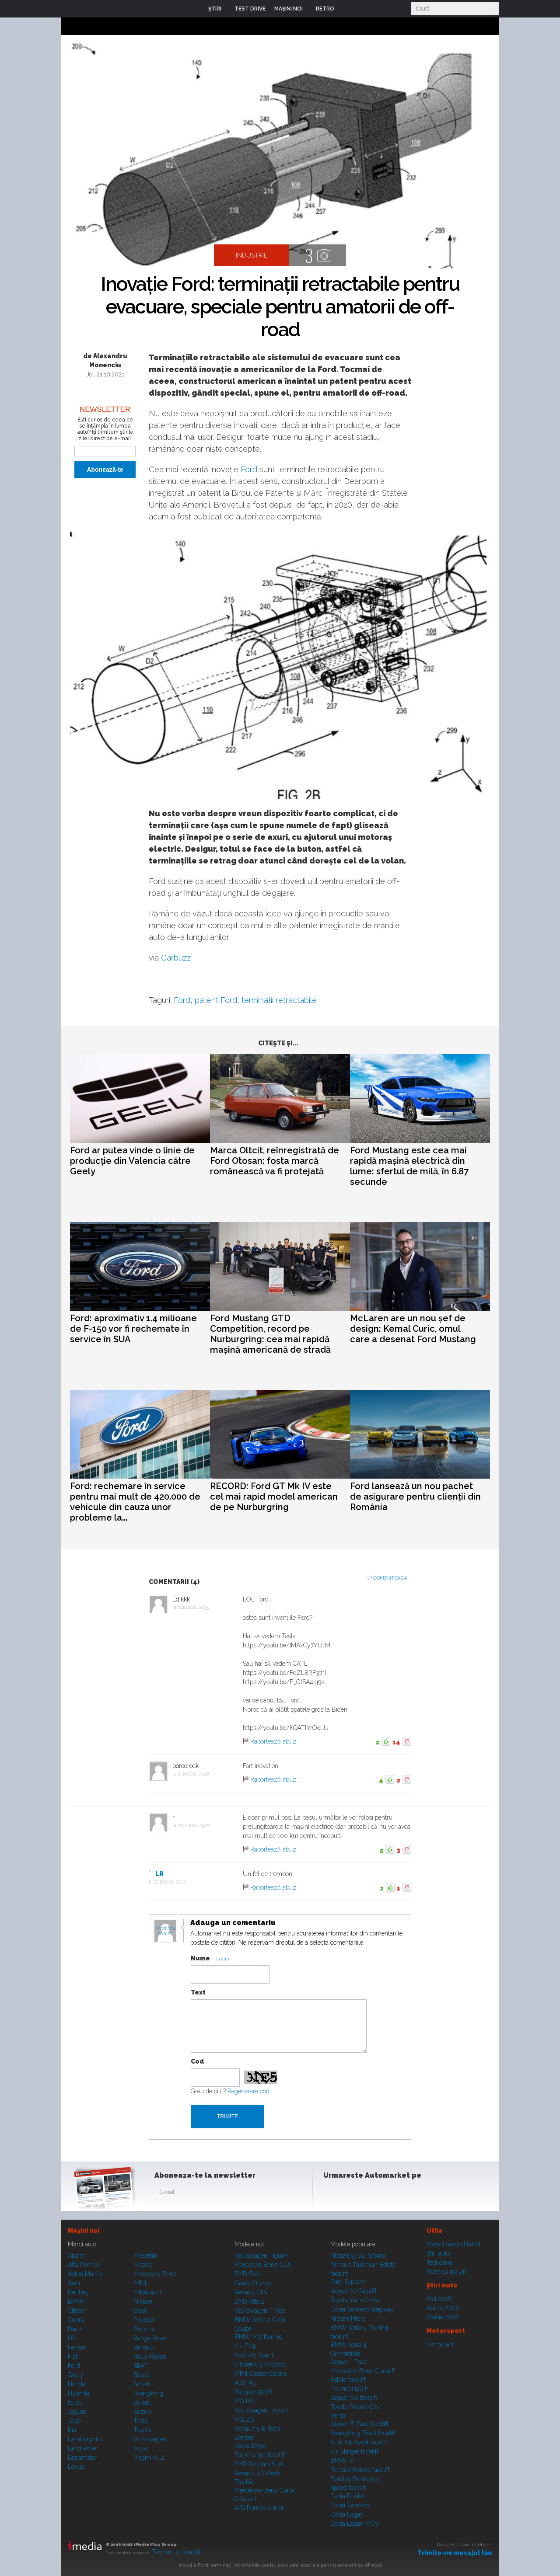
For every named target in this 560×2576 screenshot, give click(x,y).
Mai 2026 (439, 2298)
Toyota (142, 2429)
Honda (76, 2384)
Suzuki (142, 2411)
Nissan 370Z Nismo (357, 2255)
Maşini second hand (453, 2244)
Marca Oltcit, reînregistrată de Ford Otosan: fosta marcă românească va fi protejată (274, 1161)
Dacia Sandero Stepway (362, 2309)
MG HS (244, 2401)
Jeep (74, 2420)
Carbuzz (176, 957)
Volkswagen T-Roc (259, 2310)
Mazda (142, 2264)
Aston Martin (85, 2273)
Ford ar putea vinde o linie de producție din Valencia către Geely (132, 1161)
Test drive (439, 2262)
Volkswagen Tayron (261, 2410)
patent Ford (216, 1000)
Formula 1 (440, 2344)
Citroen (77, 2310)
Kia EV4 (245, 2346)
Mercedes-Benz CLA (262, 2264)
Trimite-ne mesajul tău (454, 2552)
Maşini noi (83, 2230)
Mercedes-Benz (155, 2273)
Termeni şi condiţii (176, 2551)
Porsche (144, 2328)
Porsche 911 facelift (259, 2454)
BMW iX (342, 2460)
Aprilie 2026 (443, 2307)
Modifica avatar (165, 1931)
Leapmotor (82, 2457)
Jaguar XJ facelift (353, 2290)
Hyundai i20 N (350, 2388)
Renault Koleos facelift (360, 2469)
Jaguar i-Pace (348, 2361)
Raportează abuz (273, 1741)
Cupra (76, 2319)
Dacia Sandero (349, 2505)
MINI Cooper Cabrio (260, 2373)
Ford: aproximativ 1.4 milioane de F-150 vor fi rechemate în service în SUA (133, 1328)
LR (159, 1873)
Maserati (144, 2255)
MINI (139, 2283)
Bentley (78, 2292)
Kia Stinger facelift (354, 2451)
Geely (76, 2374)
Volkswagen (149, 2439)
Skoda (141, 2374)
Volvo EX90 (250, 2445)
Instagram (353, 2194)
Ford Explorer (348, 2281)
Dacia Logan (347, 2514)
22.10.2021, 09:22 (194, 1825)
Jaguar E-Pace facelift (359, 2423)
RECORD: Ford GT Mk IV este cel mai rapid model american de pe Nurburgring (274, 1496)
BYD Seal (247, 2273)
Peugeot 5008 (253, 2391)
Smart (141, 2384)
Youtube (375, 2194)
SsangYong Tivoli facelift (363, 2433)
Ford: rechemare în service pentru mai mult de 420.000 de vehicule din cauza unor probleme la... (135, 1502)
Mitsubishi (147, 2292)
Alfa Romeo (83, 2264)
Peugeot (144, 2319)
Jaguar (77, 2411)
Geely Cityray (252, 2283)
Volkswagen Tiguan (261, 2255)
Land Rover (83, 2448)
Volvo (140, 2448)
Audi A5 (245, 2382)
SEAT (140, 2365)
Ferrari (76, 2347)
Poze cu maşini (447, 2271)
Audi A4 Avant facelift (359, 2442)
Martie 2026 (443, 2317)
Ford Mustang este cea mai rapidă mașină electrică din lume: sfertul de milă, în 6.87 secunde (409, 1166)
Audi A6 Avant (253, 2355)
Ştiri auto (438, 2253)
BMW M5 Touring (258, 2336)
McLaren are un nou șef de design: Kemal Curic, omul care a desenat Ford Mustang (413, 1328)
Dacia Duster (347, 2495)
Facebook (332, 2194)
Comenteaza (390, 1578)
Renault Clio (250, 2292)
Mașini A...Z (149, 2457)
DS (72, 2338)
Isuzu (75, 2402)
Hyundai (79, 2393)
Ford (249, 469)
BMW (76, 2301)
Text (198, 1992)
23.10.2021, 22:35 (170, 1882)
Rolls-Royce (149, 2356)
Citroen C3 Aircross (260, 2364)
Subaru (143, 2402)
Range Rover (150, 2338)
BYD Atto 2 (249, 2301)
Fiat (72, 2356)
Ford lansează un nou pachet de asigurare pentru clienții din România (415, 1496)
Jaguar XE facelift (353, 2397)
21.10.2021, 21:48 (193, 1774)
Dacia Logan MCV (354, 2523)
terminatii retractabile (279, 1000)
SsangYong (148, 2393)
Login (347, 8)
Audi (74, 2283)
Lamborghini (85, 2439)
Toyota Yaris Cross (355, 2300)
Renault (143, 2347)
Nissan (142, 2301)
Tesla (140, 2420)
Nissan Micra (348, 2318)
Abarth (77, 2255)
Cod (197, 2061)
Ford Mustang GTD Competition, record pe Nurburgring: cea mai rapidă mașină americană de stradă (270, 1334)
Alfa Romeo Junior (259, 2507)
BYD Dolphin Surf (258, 2464)
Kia (72, 2429)
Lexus (76, 2466)
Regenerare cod (249, 2091)
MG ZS (244, 2419)
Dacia (75, 2328)
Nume (200, 1958)
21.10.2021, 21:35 (193, 1607)
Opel (140, 2310)
